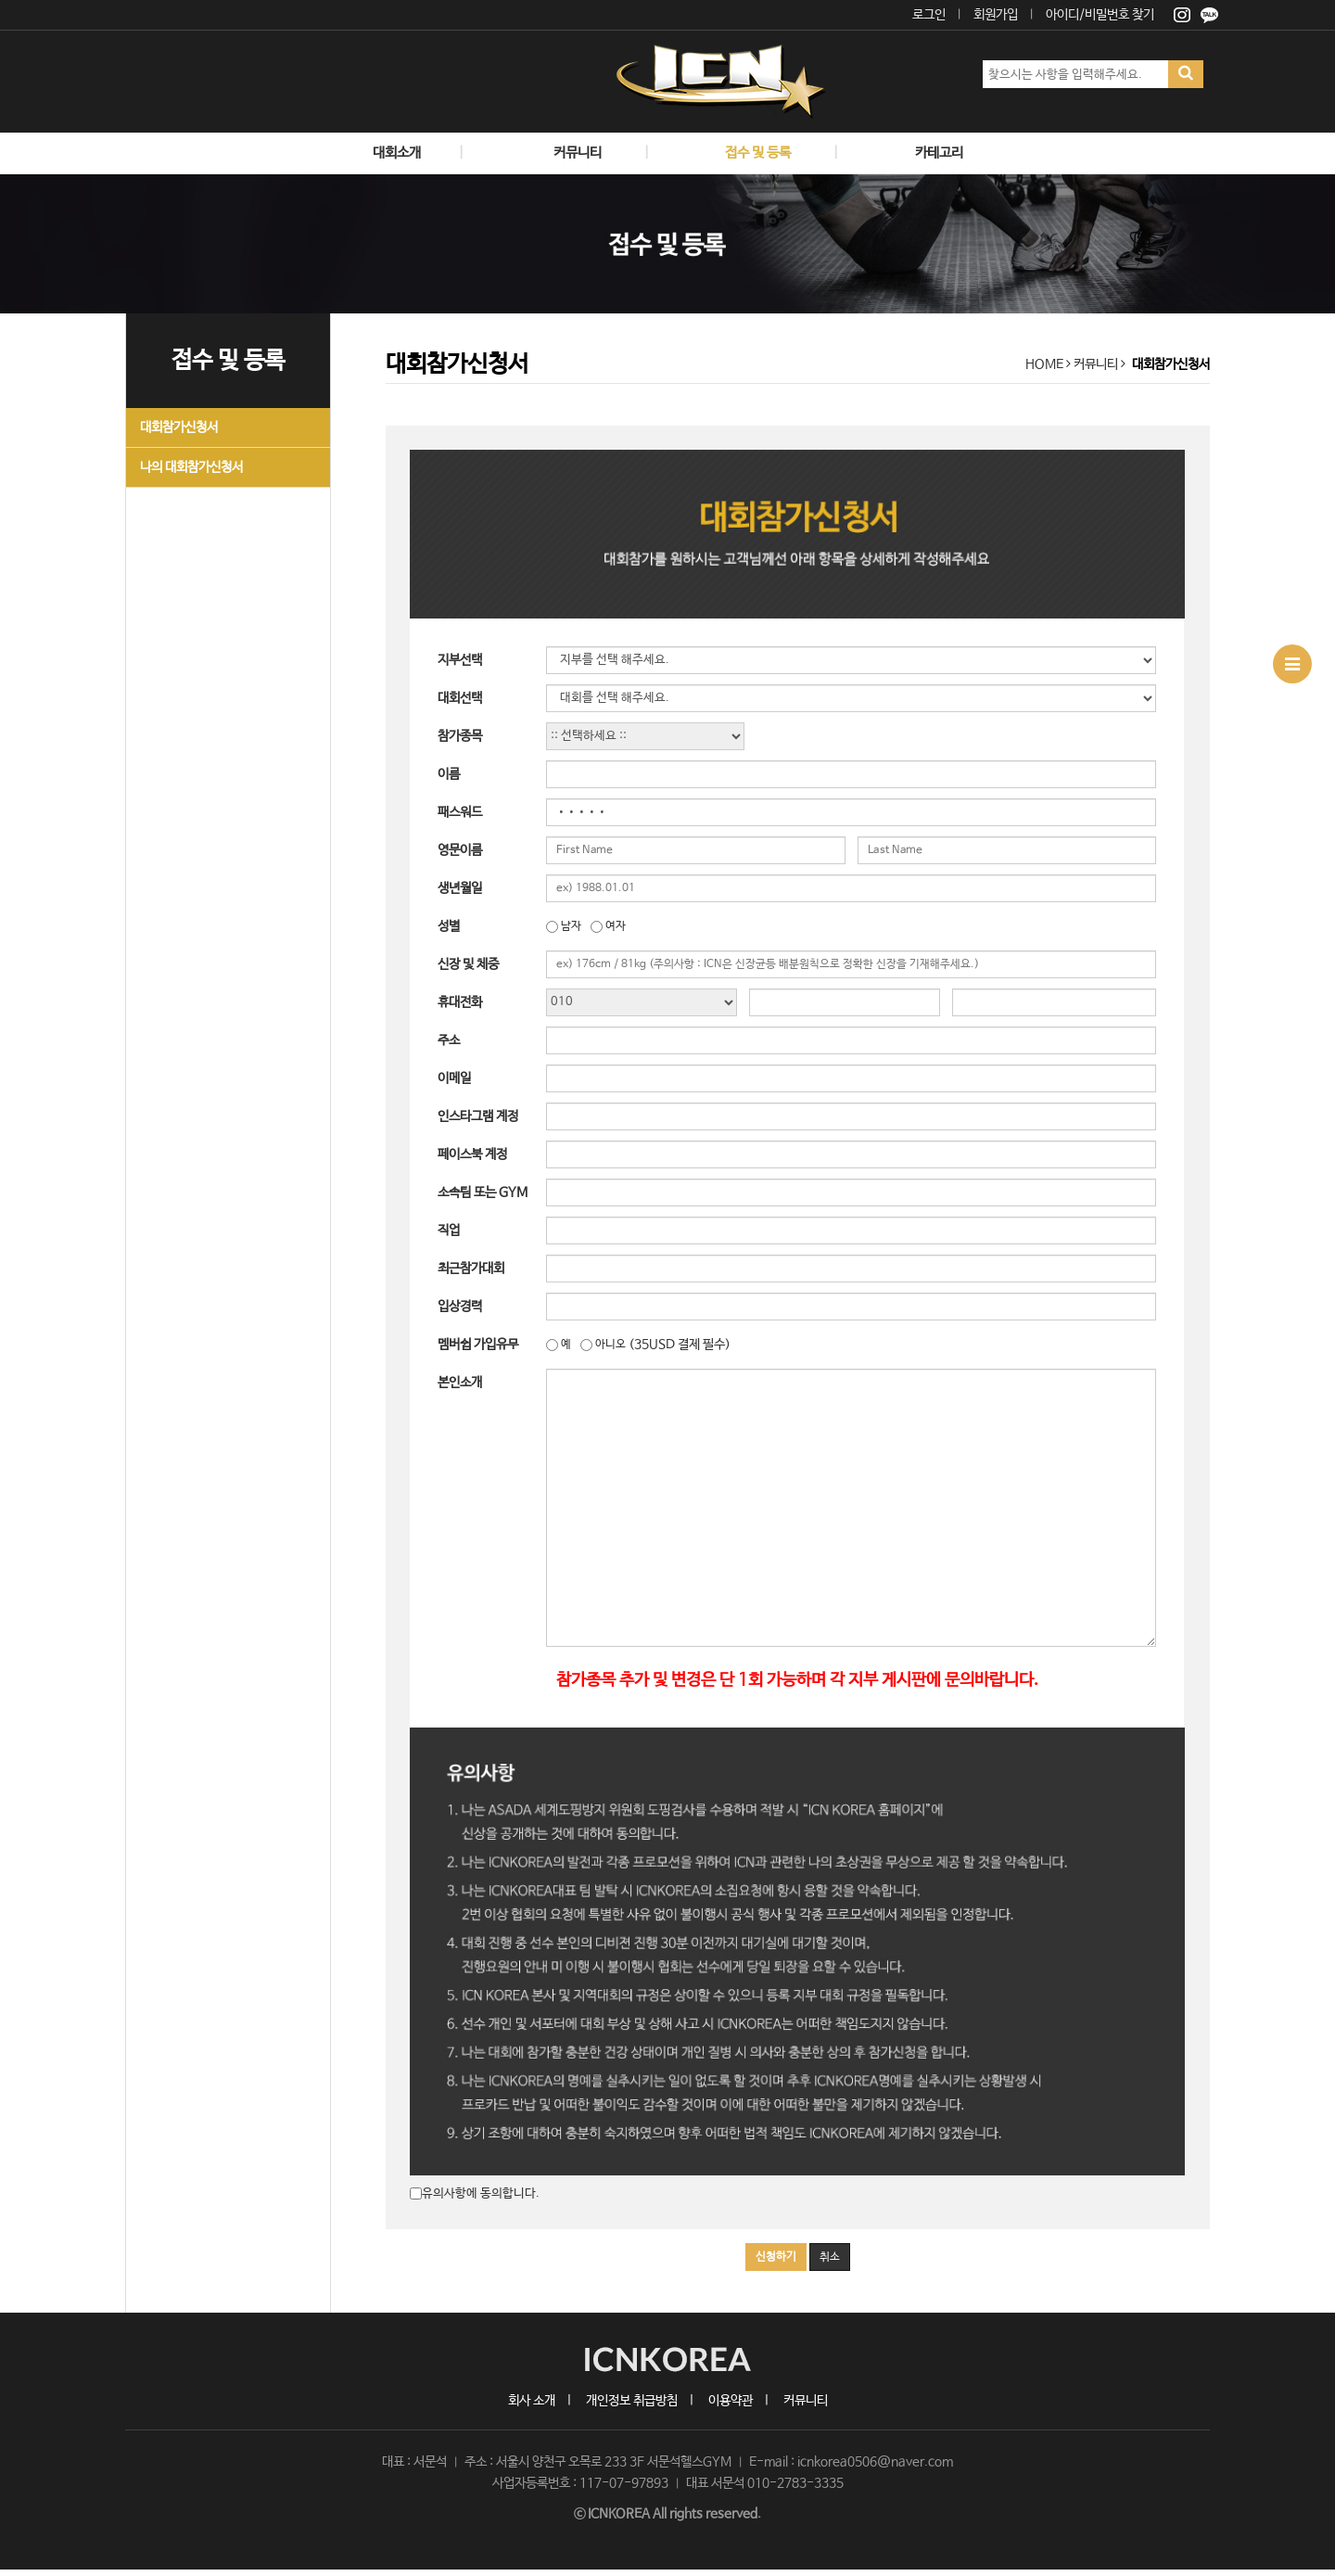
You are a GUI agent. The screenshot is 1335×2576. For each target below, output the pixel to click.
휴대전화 (460, 1002)
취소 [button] (830, 2257)
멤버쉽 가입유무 (478, 1344)
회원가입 (995, 14)
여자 (615, 926)
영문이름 (460, 850)
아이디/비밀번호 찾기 (1100, 14)
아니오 (610, 1344)
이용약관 (730, 2400)
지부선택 (460, 660)
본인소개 (460, 1382)
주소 (449, 1040)
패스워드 (460, 812)
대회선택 (460, 698)
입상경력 (460, 1306)
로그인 (929, 14)
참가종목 (460, 736)
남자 (571, 926)
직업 (449, 1230)
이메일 (454, 1078)
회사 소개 (531, 2400)
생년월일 (460, 888)
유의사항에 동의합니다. (481, 2193)
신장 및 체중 (468, 964)
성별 (449, 926)
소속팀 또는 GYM (483, 1192)
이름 (449, 774)
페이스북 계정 (472, 1154)
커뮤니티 (805, 2400)
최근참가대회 (471, 1268)
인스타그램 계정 (478, 1116)
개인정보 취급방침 (632, 2400)
